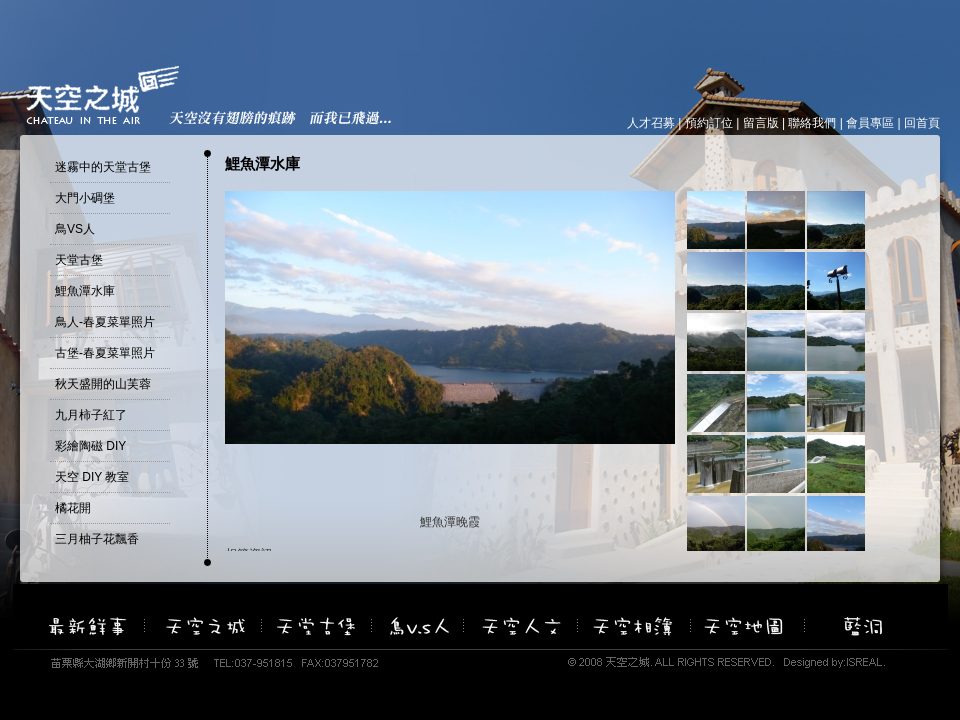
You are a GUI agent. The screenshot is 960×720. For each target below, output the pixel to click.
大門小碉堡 (85, 198)
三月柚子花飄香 (97, 539)
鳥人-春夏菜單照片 (105, 322)
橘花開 (73, 508)
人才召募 (651, 123)
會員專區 (870, 123)
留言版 (761, 123)
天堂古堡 (79, 260)
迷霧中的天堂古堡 (103, 167)
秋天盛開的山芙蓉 (103, 384)
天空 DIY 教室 (92, 477)
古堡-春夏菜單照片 (105, 353)
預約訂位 (709, 123)
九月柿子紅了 (91, 415)
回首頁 (922, 123)
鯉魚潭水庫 (85, 291)
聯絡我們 (812, 123)
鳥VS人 (75, 229)
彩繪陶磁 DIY (90, 446)
